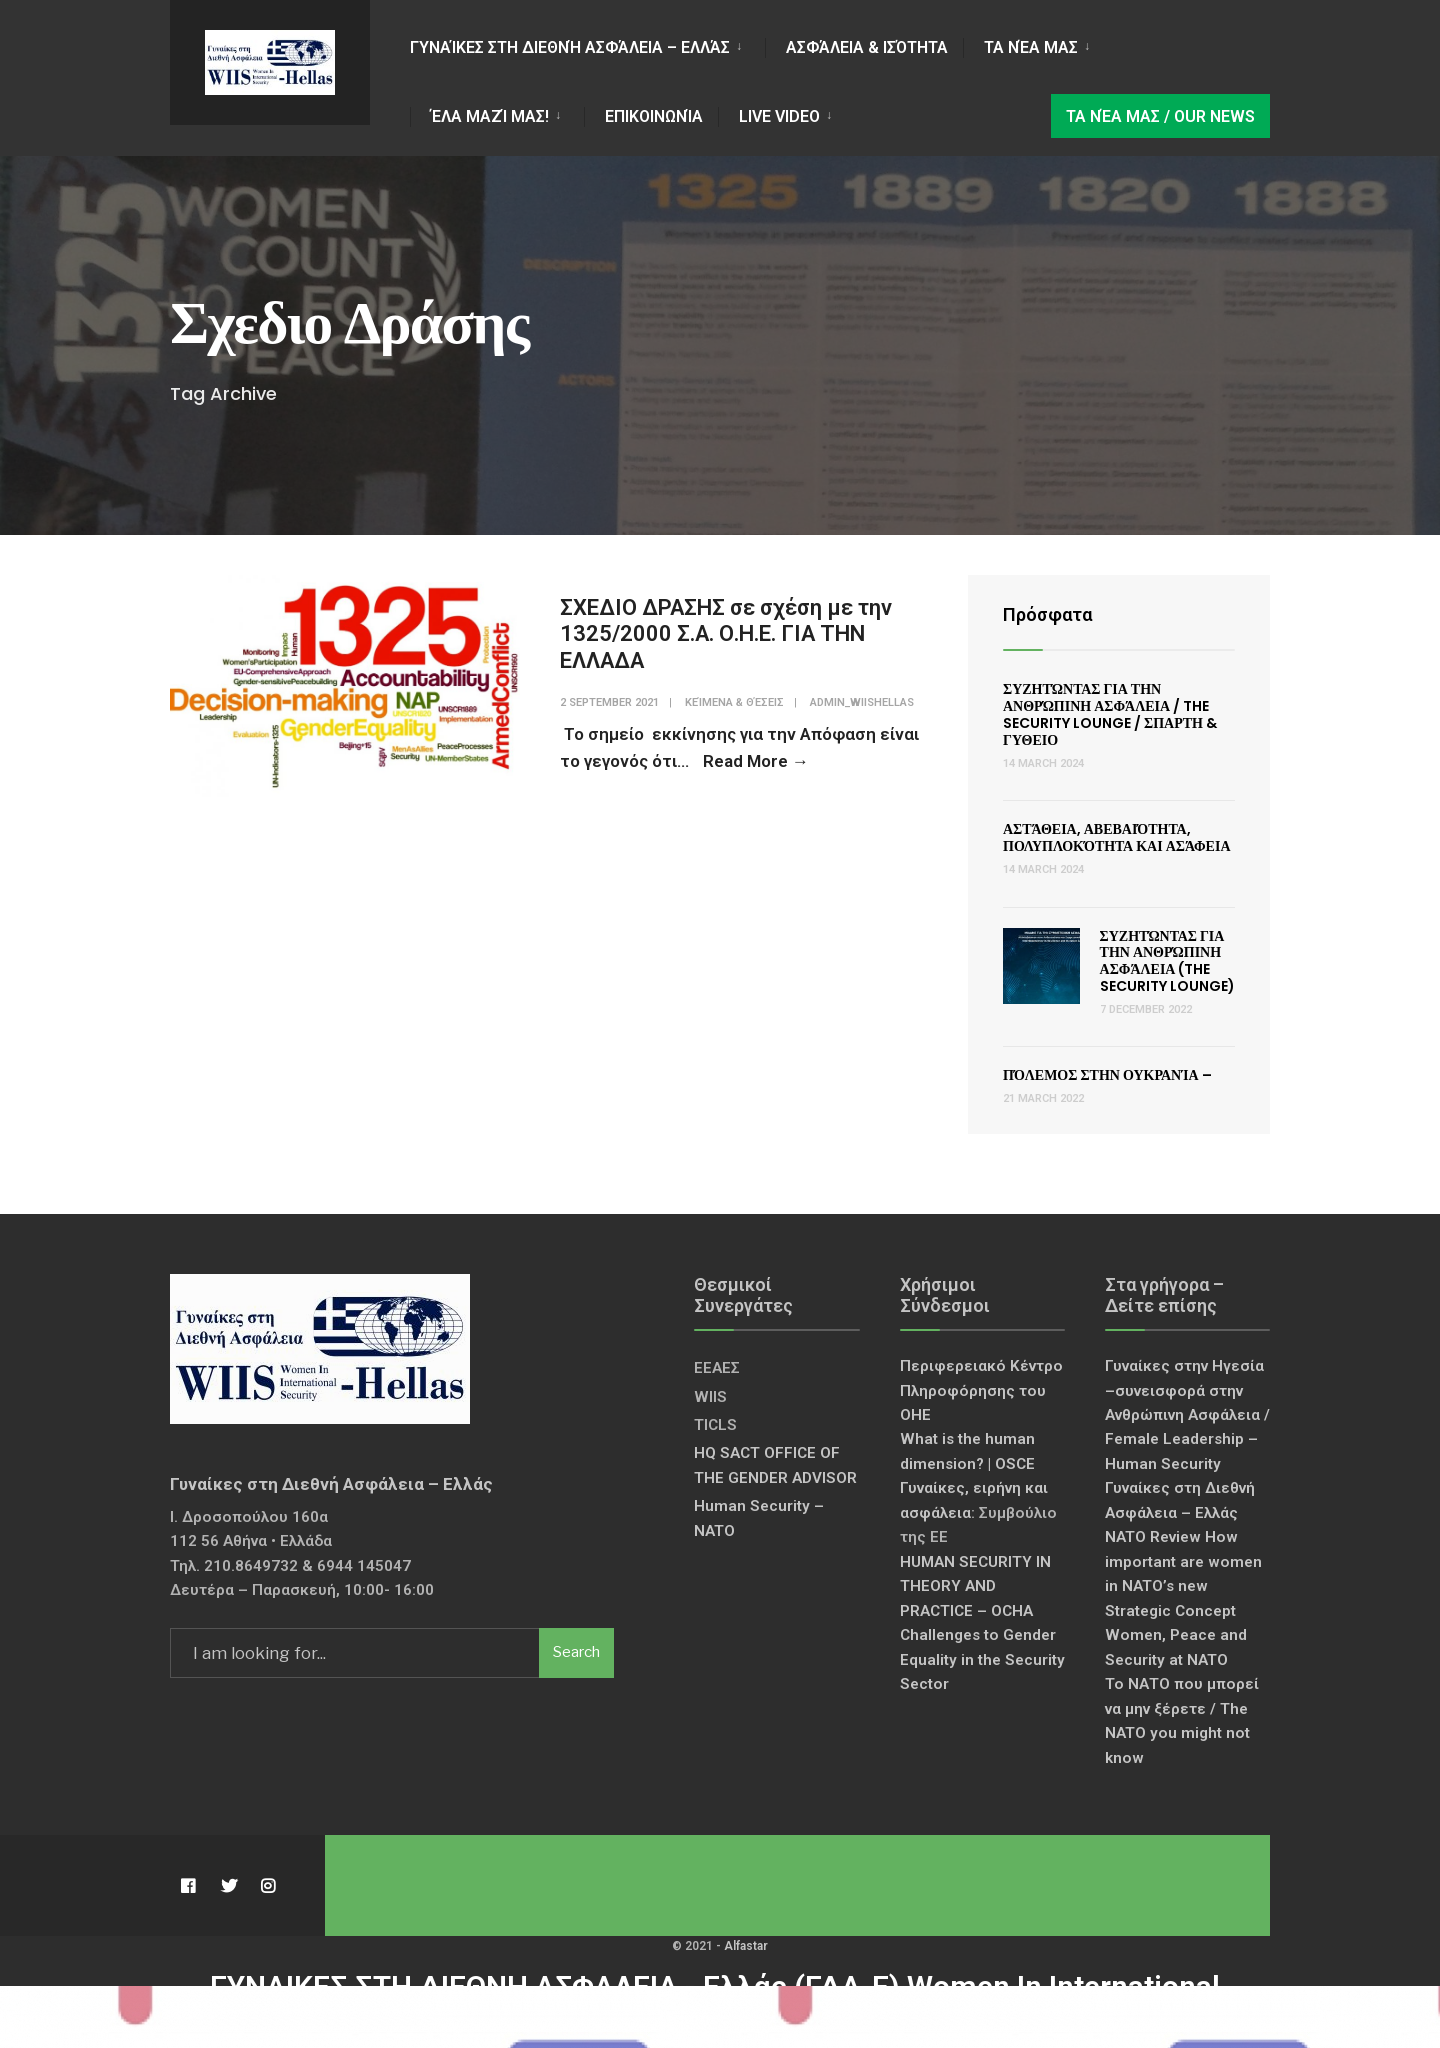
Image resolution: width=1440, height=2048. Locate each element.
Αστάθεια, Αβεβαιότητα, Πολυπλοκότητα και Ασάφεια (1117, 837)
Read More (756, 761)
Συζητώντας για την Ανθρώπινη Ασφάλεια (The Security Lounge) (1167, 961)
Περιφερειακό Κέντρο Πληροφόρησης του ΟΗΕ (981, 1390)
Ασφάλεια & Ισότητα (867, 47)
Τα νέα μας (1031, 47)
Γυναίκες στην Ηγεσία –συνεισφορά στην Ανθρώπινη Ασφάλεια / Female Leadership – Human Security (1187, 1415)
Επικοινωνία (654, 116)
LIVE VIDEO (779, 116)
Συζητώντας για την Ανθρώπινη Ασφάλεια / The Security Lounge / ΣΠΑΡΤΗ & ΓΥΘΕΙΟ (1110, 714)
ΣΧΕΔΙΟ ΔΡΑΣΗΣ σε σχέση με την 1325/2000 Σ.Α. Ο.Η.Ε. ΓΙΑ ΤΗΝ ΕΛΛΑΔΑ (726, 634)
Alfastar (746, 1946)
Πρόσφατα (1047, 614)
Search (576, 1652)
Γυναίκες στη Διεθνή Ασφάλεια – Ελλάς (570, 47)
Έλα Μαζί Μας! (490, 116)
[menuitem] (587, 44)
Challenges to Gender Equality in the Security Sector (982, 1659)
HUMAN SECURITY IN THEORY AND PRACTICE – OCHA (975, 1586)
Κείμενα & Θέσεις (734, 702)
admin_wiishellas (862, 702)
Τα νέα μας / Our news (1160, 116)
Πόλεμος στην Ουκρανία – (1107, 1075)
